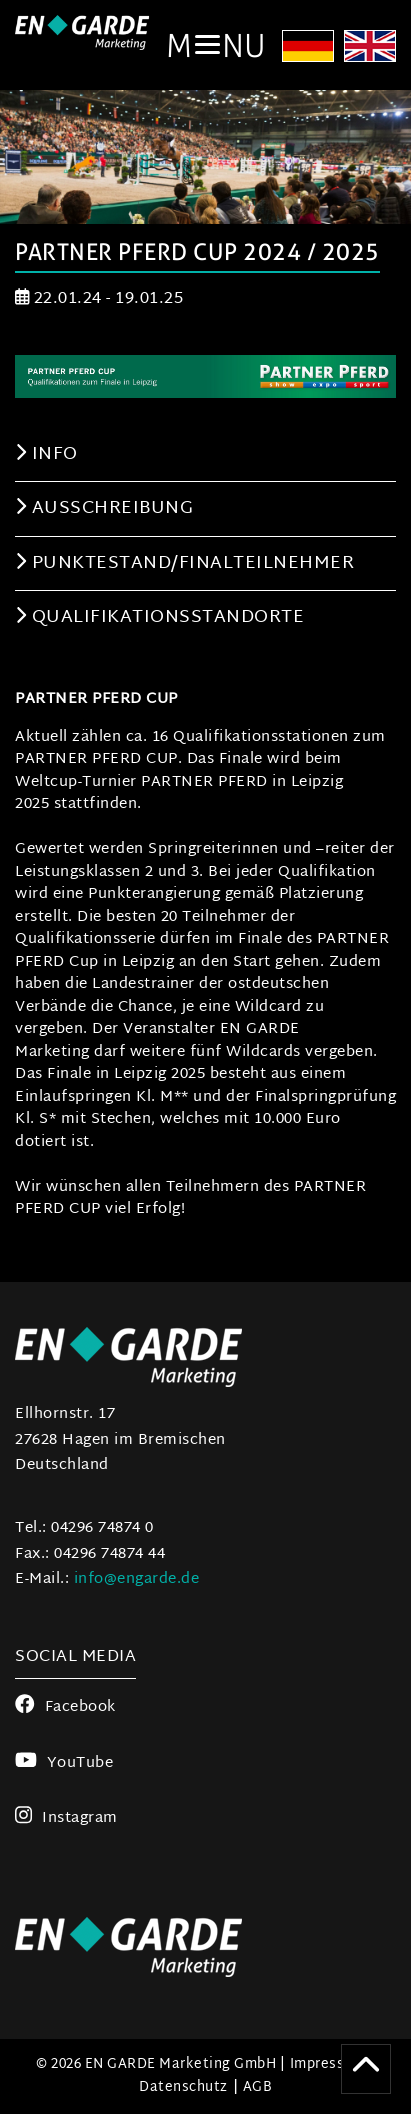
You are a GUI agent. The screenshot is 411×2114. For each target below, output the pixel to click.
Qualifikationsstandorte (159, 617)
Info (46, 454)
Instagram (66, 1818)
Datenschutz (183, 2087)
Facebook (65, 1707)
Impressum (328, 2064)
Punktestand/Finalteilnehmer (184, 563)
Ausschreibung (104, 508)
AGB (258, 2087)
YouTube (64, 1763)
